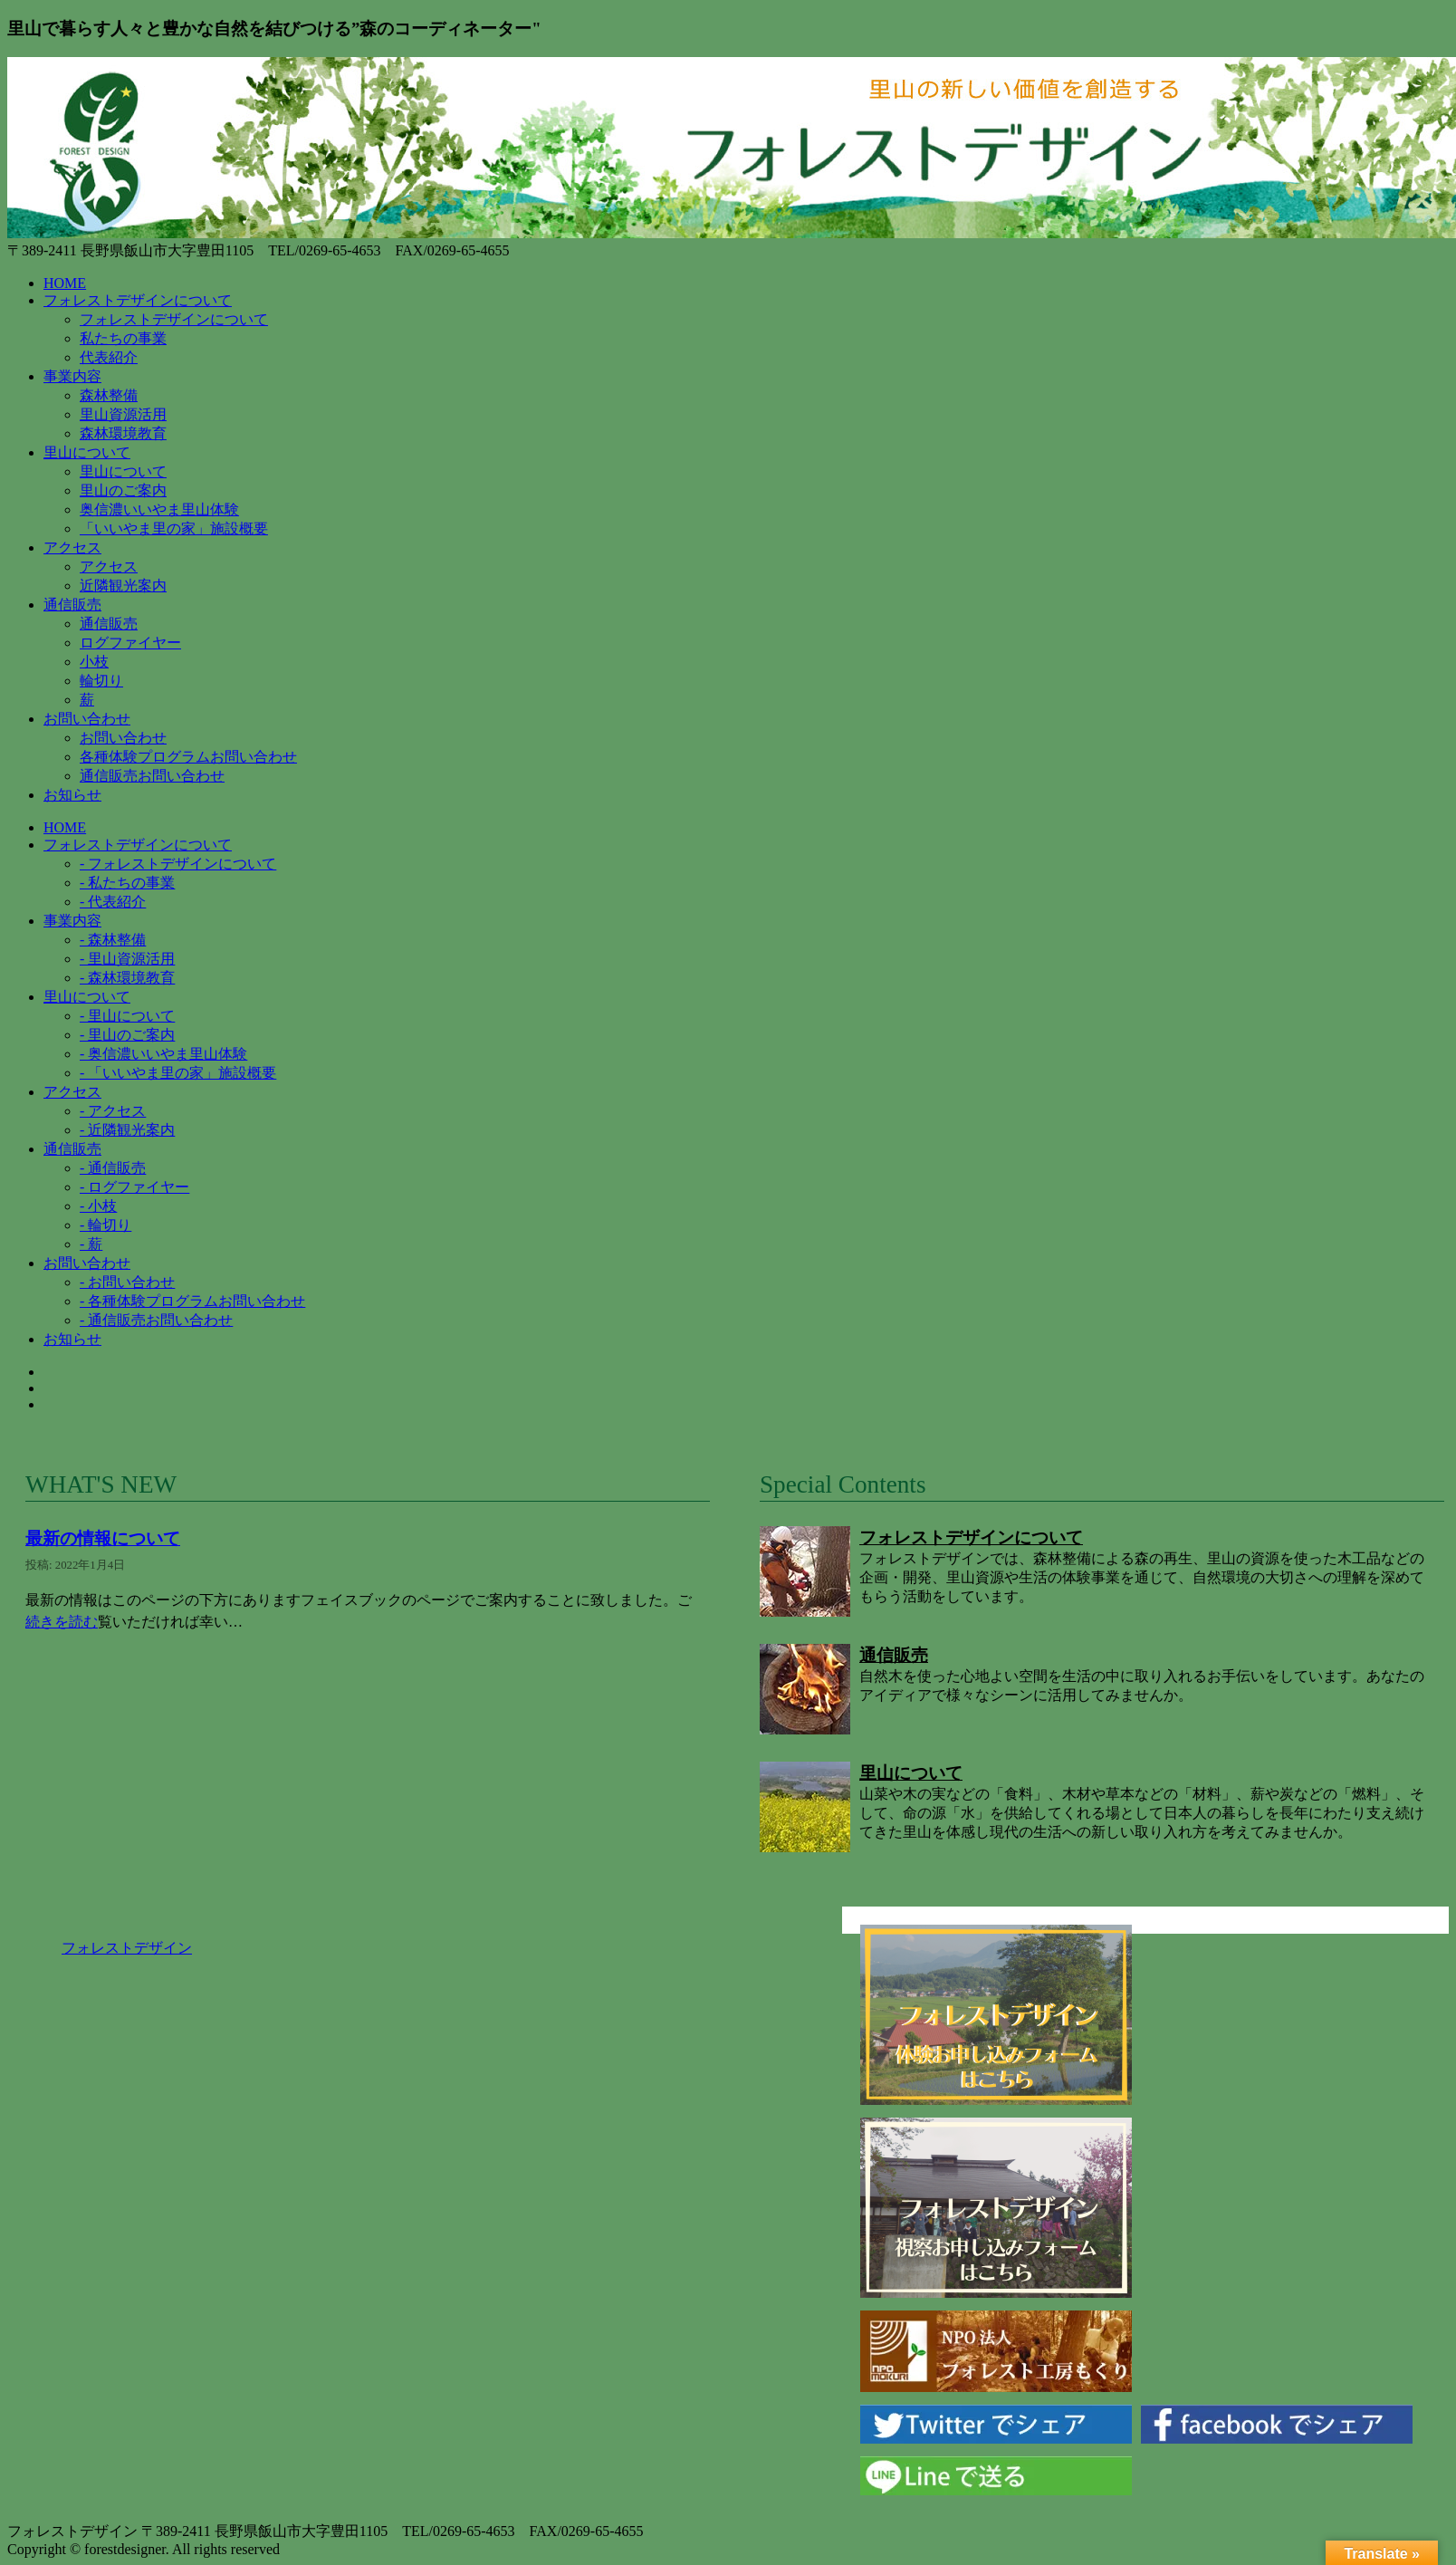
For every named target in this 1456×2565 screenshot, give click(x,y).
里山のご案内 (123, 490)
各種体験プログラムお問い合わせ (188, 756)
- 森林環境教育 (127, 977)
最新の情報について (102, 1538)
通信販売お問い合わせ (152, 775)
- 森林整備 (113, 939)
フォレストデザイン (127, 1947)
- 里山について (127, 1015)
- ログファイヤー (134, 1187)
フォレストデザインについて (174, 319)
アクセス (109, 566)
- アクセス (113, 1111)
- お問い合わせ (127, 1282)
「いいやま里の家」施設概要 (174, 528)
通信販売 (109, 623)
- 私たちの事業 (127, 882)
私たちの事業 (123, 338)
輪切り (101, 680)
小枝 (94, 661)
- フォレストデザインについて (178, 863)
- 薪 (91, 1244)
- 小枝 (98, 1206)
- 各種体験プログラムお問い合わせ (192, 1301)
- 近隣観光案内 (127, 1130)
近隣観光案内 (123, 585)
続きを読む (61, 1621)
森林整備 (109, 395)
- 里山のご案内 (127, 1034)
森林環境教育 (123, 433)
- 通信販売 (113, 1168)
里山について (123, 471)
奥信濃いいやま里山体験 (159, 509)
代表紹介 (109, 357)
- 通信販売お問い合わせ (156, 1320)
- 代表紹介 (113, 901)
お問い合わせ (123, 737)
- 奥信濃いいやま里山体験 (163, 1054)
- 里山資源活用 (127, 958)
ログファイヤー (130, 642)
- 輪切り (105, 1225)
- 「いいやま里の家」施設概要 (178, 1073)
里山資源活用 (123, 414)
